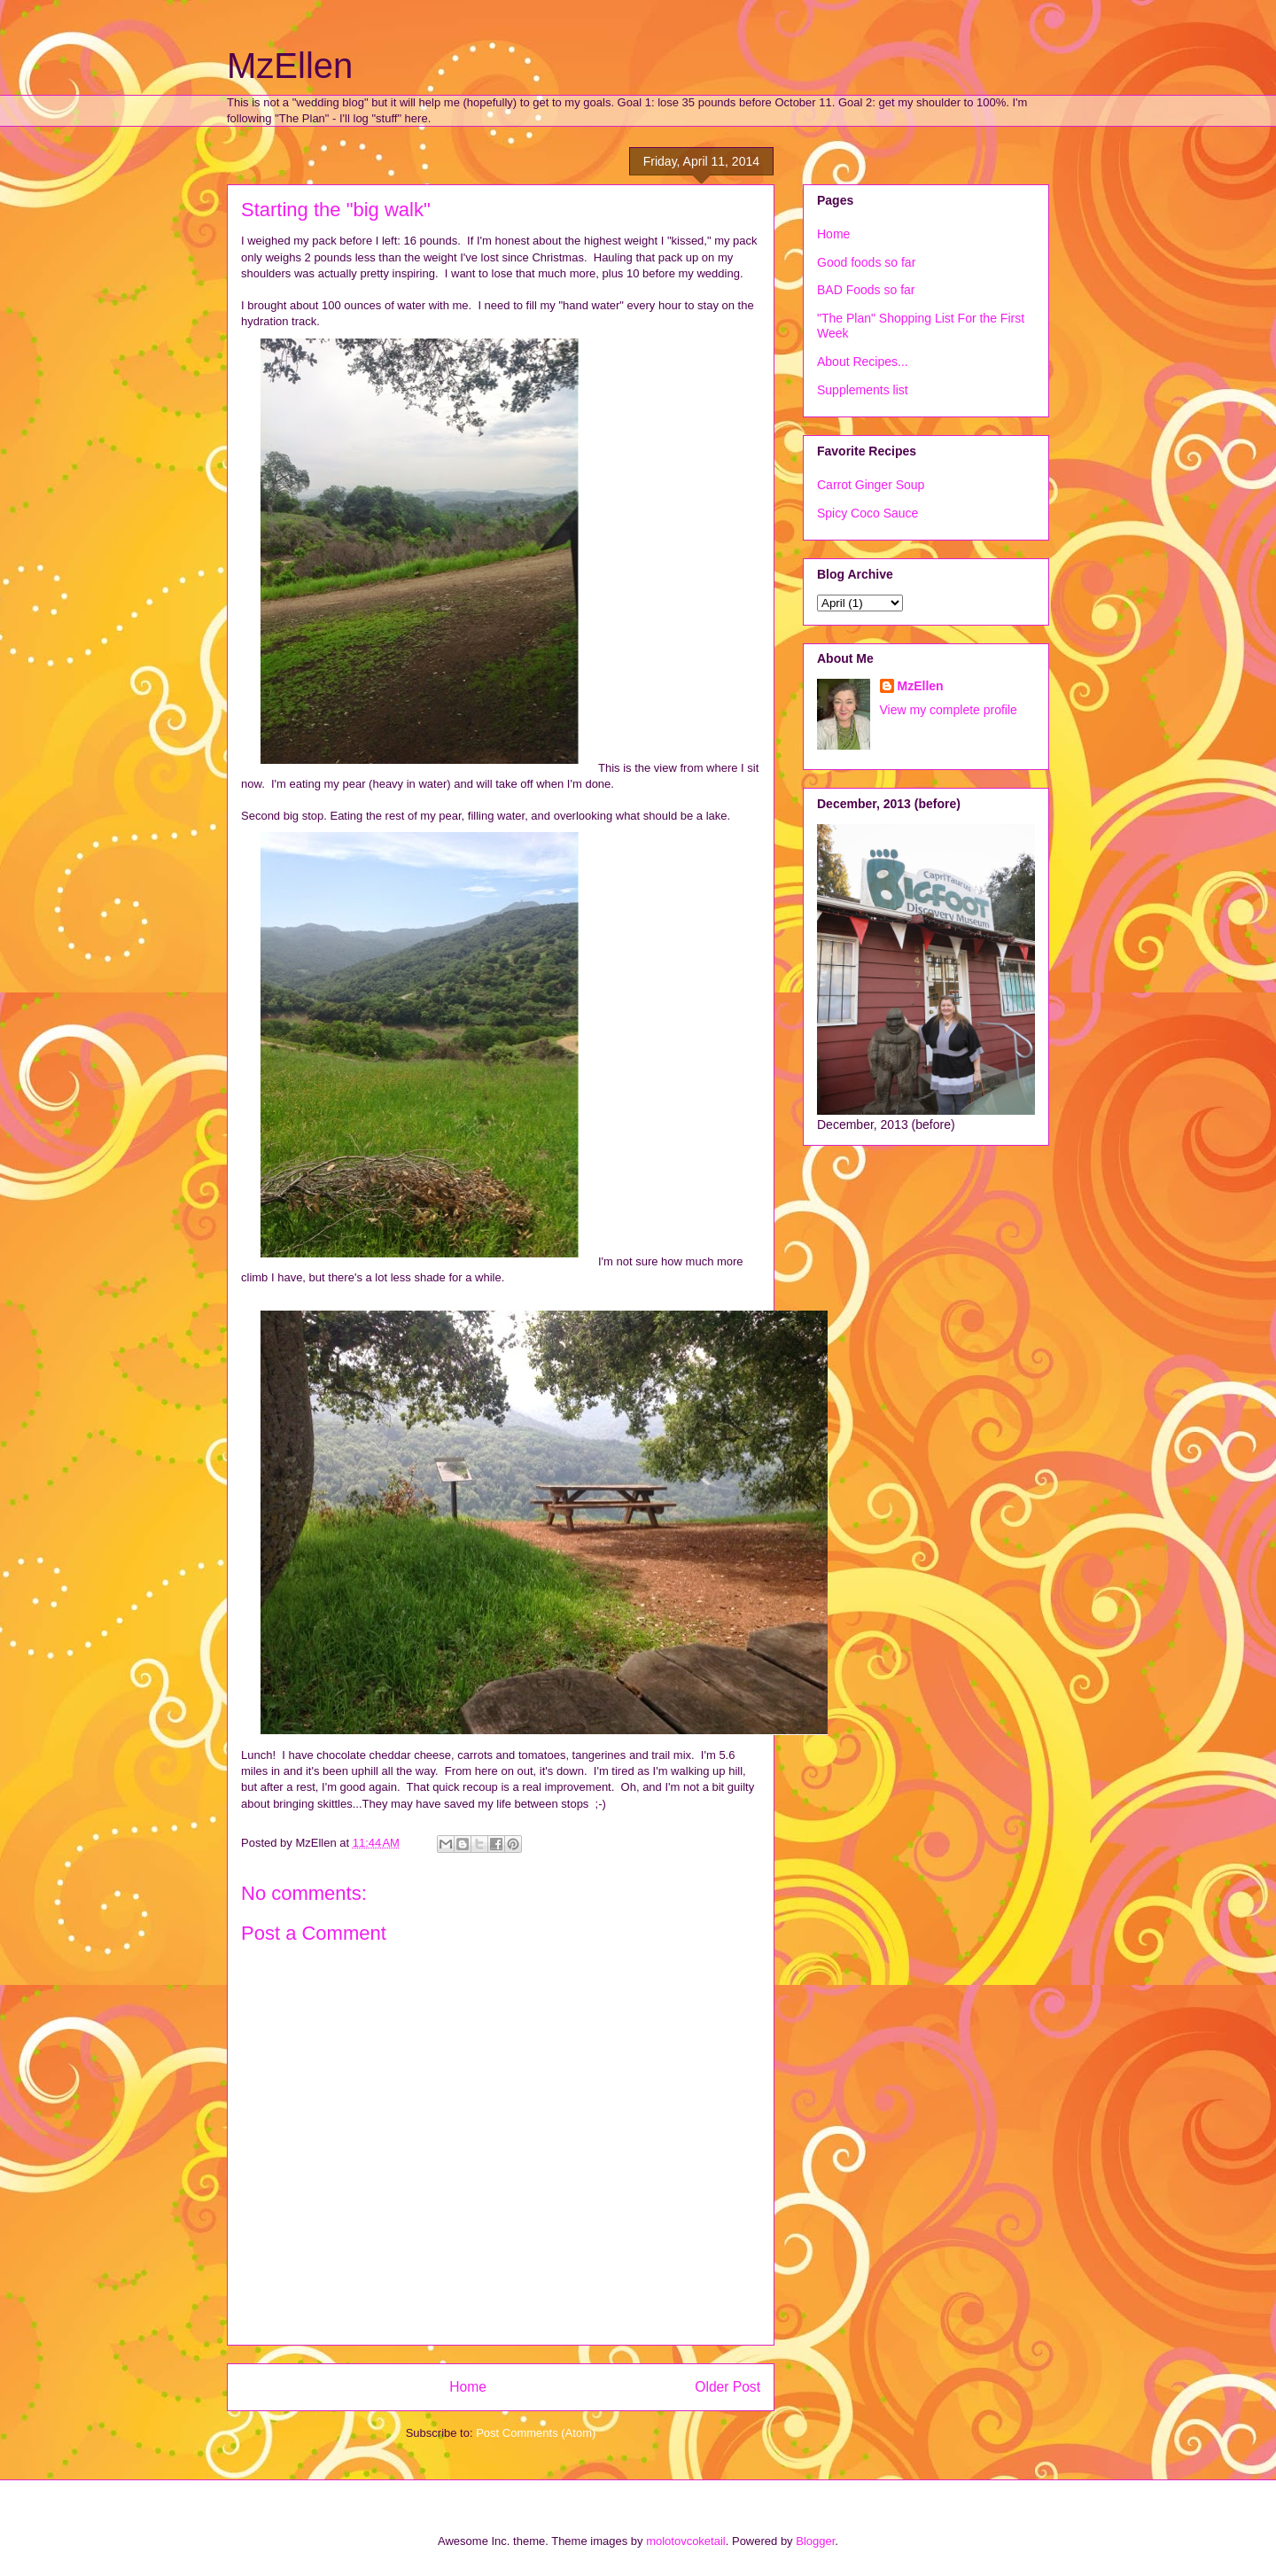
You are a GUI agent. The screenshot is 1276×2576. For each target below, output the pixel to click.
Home (467, 2386)
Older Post (727, 2386)
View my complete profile (948, 710)
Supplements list (862, 390)
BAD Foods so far (866, 290)
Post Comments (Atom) (535, 2433)
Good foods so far (866, 262)
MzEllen (290, 65)
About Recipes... (862, 361)
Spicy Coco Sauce (867, 513)
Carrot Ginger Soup (870, 485)
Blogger (815, 2541)
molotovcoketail (686, 2541)
